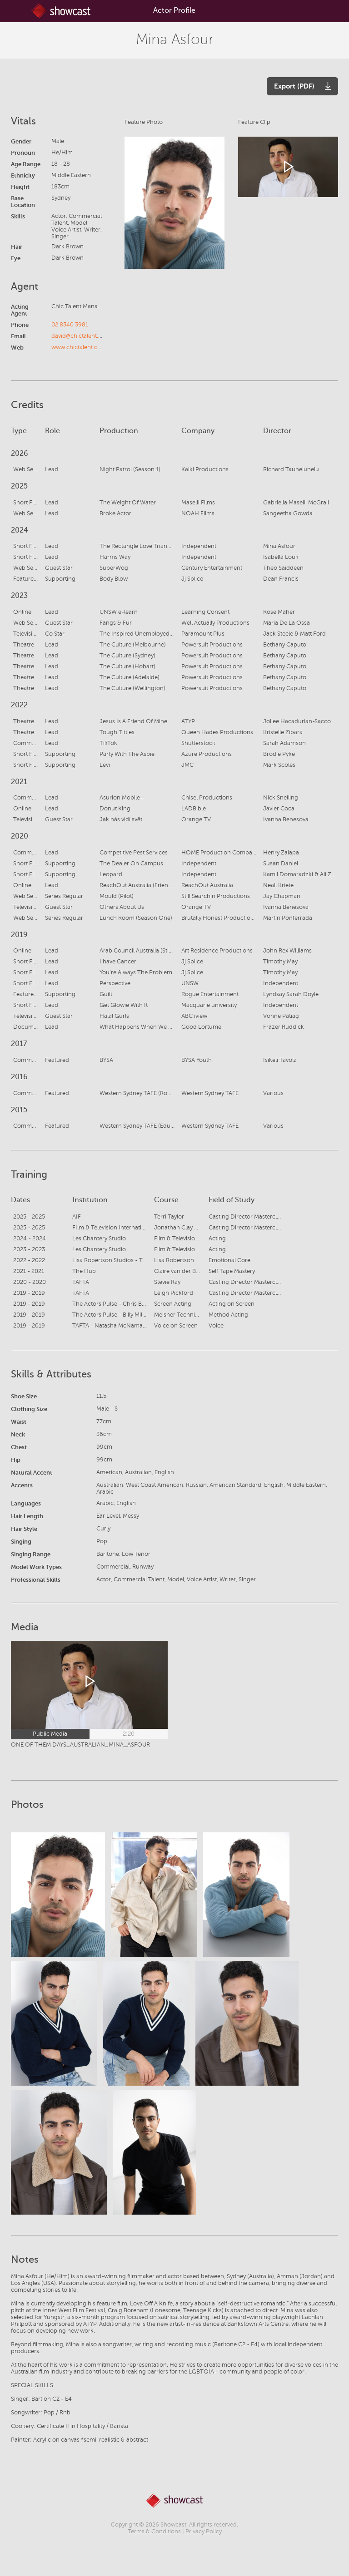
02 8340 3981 (69, 324)
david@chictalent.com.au (85, 336)
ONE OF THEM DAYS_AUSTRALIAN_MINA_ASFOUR (80, 1745)
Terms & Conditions (154, 2531)
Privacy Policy (203, 2531)
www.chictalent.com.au (83, 347)
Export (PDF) (294, 86)
